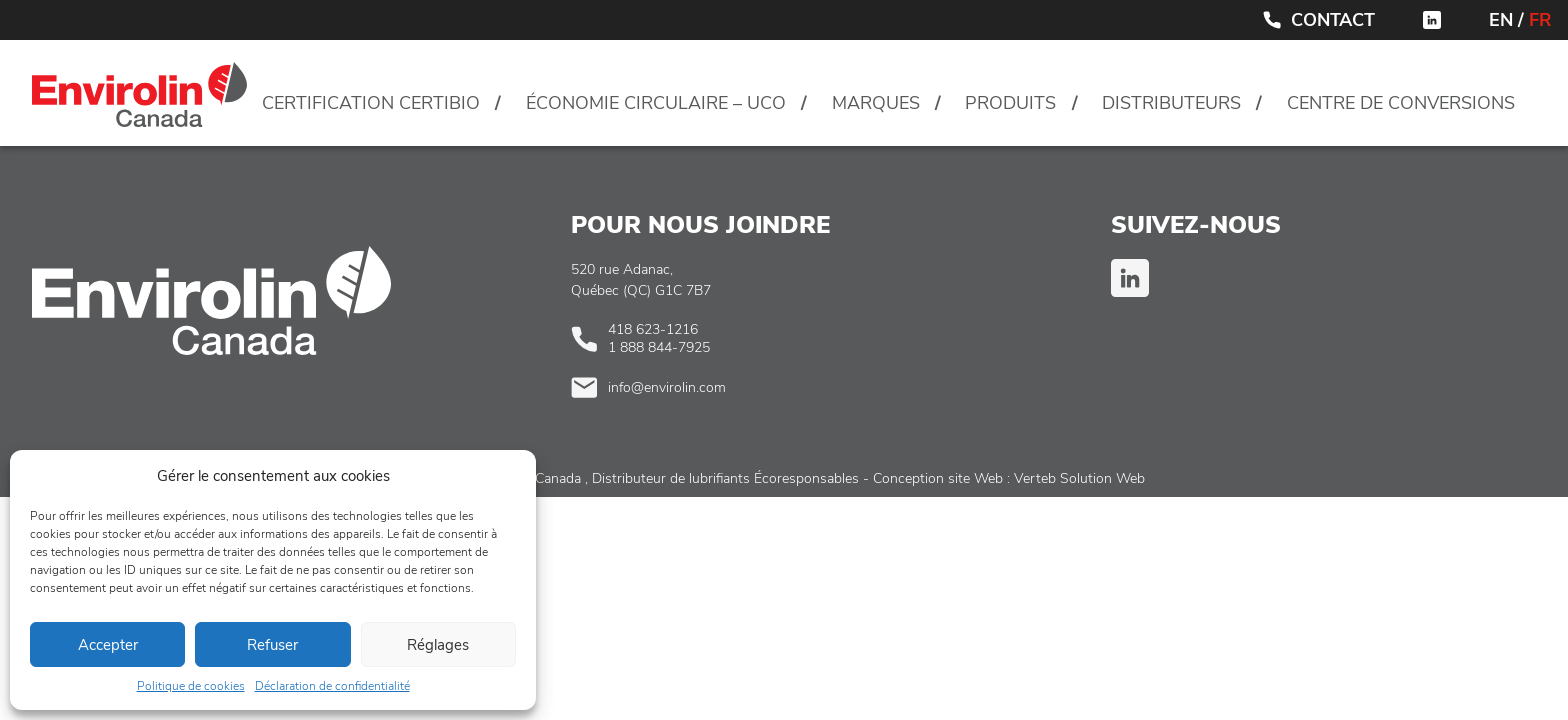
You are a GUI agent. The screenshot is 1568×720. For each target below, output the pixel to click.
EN (1501, 20)
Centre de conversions (1401, 103)
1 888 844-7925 (659, 347)
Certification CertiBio (371, 103)
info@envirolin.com (667, 387)
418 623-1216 (653, 329)
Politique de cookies (191, 686)
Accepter (108, 645)
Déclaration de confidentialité (332, 686)
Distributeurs (1171, 103)
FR (1540, 20)
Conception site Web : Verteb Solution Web (1009, 478)
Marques (876, 103)
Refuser (272, 645)
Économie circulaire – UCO (656, 103)
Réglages (438, 645)
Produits (1010, 103)
